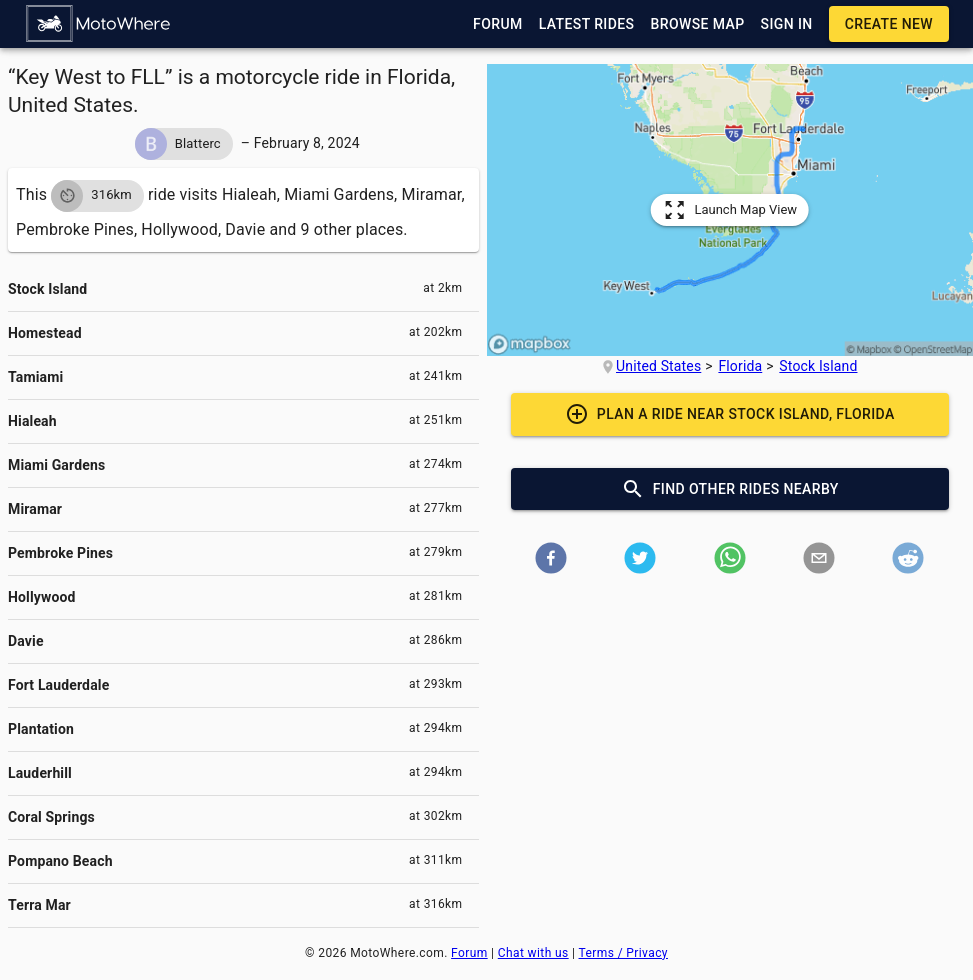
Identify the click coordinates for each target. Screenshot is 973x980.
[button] (99, 24)
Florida (740, 366)
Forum (469, 953)
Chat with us (533, 953)
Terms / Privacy (623, 953)
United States (658, 366)
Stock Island (818, 366)
